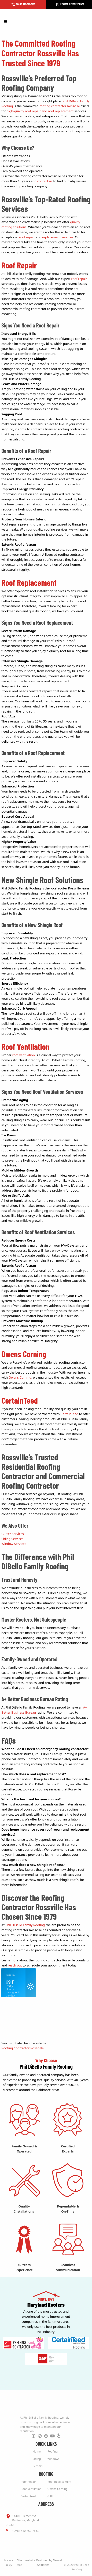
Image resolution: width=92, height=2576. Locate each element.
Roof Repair (19, 265)
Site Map (19, 2562)
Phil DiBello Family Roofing (25, 1925)
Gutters (37, 2466)
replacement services (57, 237)
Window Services (13, 1544)
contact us (45, 181)
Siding (37, 2459)
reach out (15, 1965)
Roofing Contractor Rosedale (22, 2048)
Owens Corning (23, 1354)
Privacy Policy (8, 2562)
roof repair (27, 237)
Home (37, 2451)
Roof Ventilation (25, 1046)
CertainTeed (19, 1400)
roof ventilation (23, 1055)
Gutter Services (12, 1534)
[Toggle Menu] (5, 21)
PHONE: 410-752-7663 (24, 2531)
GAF (50, 2496)
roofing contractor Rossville (59, 106)
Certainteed (28, 2496)
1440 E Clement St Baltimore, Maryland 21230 (22, 2520)
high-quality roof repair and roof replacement (39, 111)
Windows (53, 2459)
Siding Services (12, 1539)
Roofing (52, 2451)
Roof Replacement (29, 582)
